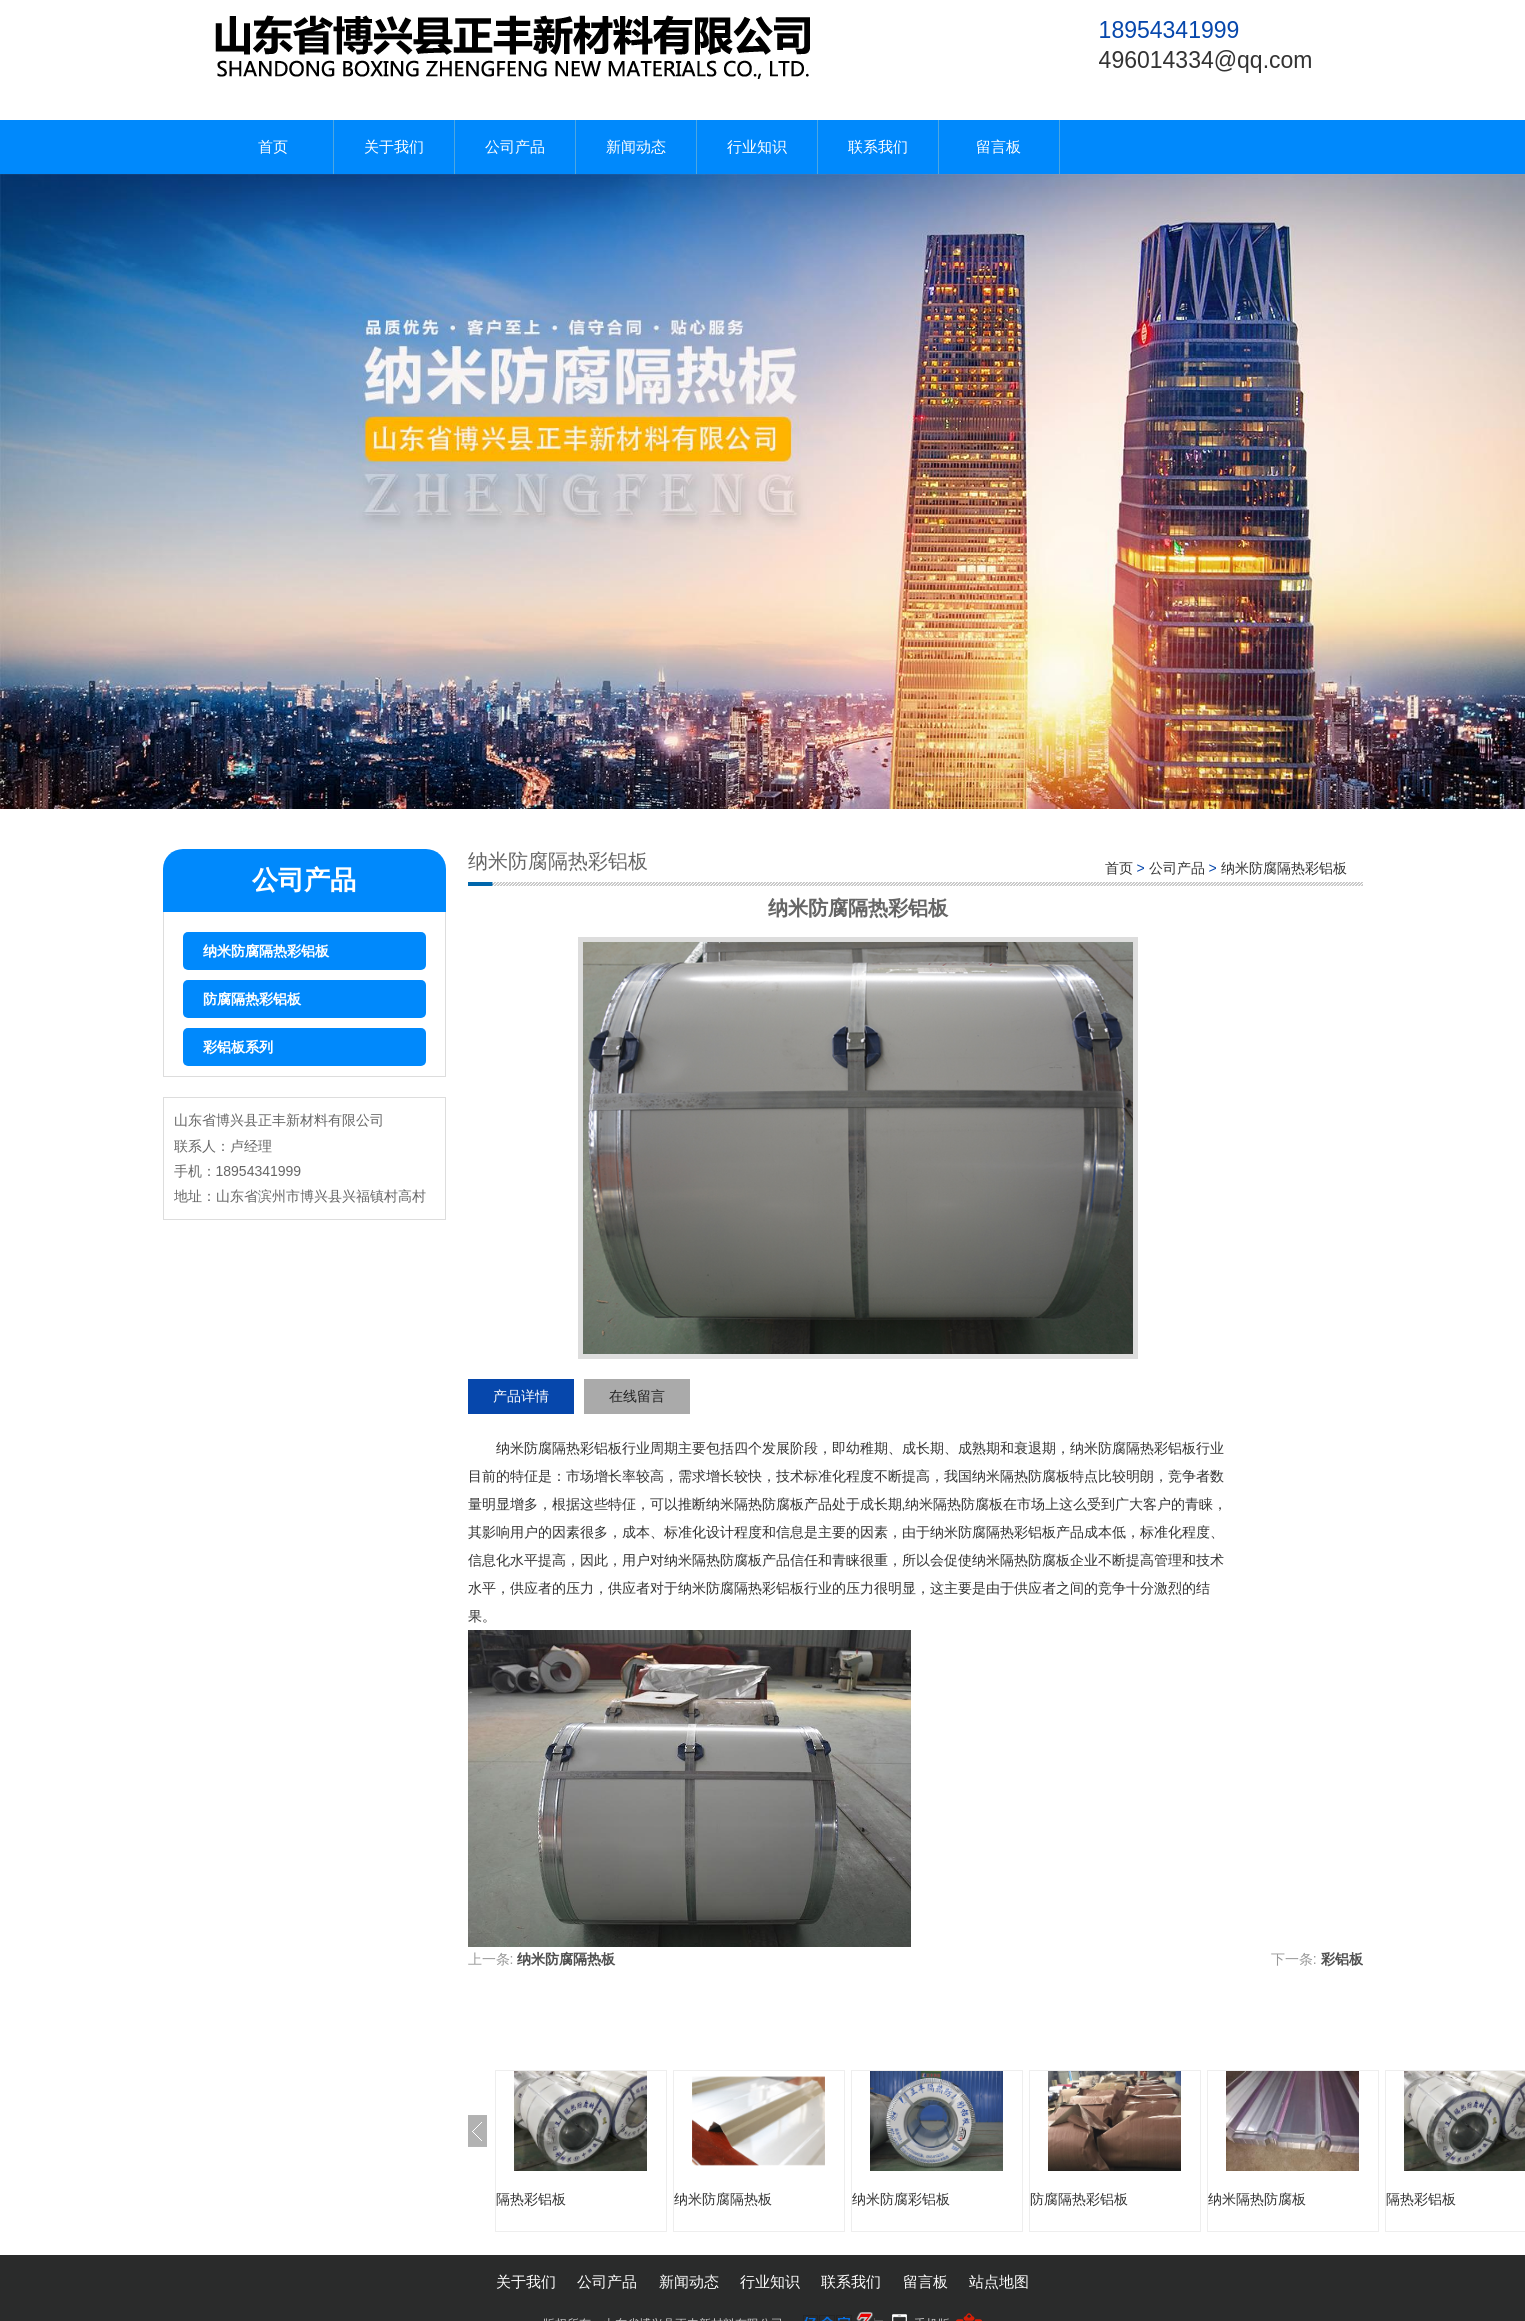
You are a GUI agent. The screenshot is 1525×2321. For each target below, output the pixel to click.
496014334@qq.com (1206, 60)
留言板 (998, 146)
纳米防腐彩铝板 (901, 2199)
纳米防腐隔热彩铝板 (266, 951)
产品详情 (521, 1396)
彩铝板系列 (238, 1047)
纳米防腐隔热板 (566, 1959)
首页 (273, 146)
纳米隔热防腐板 (1257, 2199)
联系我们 (878, 146)
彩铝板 (1342, 1959)
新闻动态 (636, 146)
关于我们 (394, 146)
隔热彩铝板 (531, 2199)
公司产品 (515, 146)
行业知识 (757, 146)
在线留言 (637, 1396)
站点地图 (999, 2281)
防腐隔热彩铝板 (252, 999)
